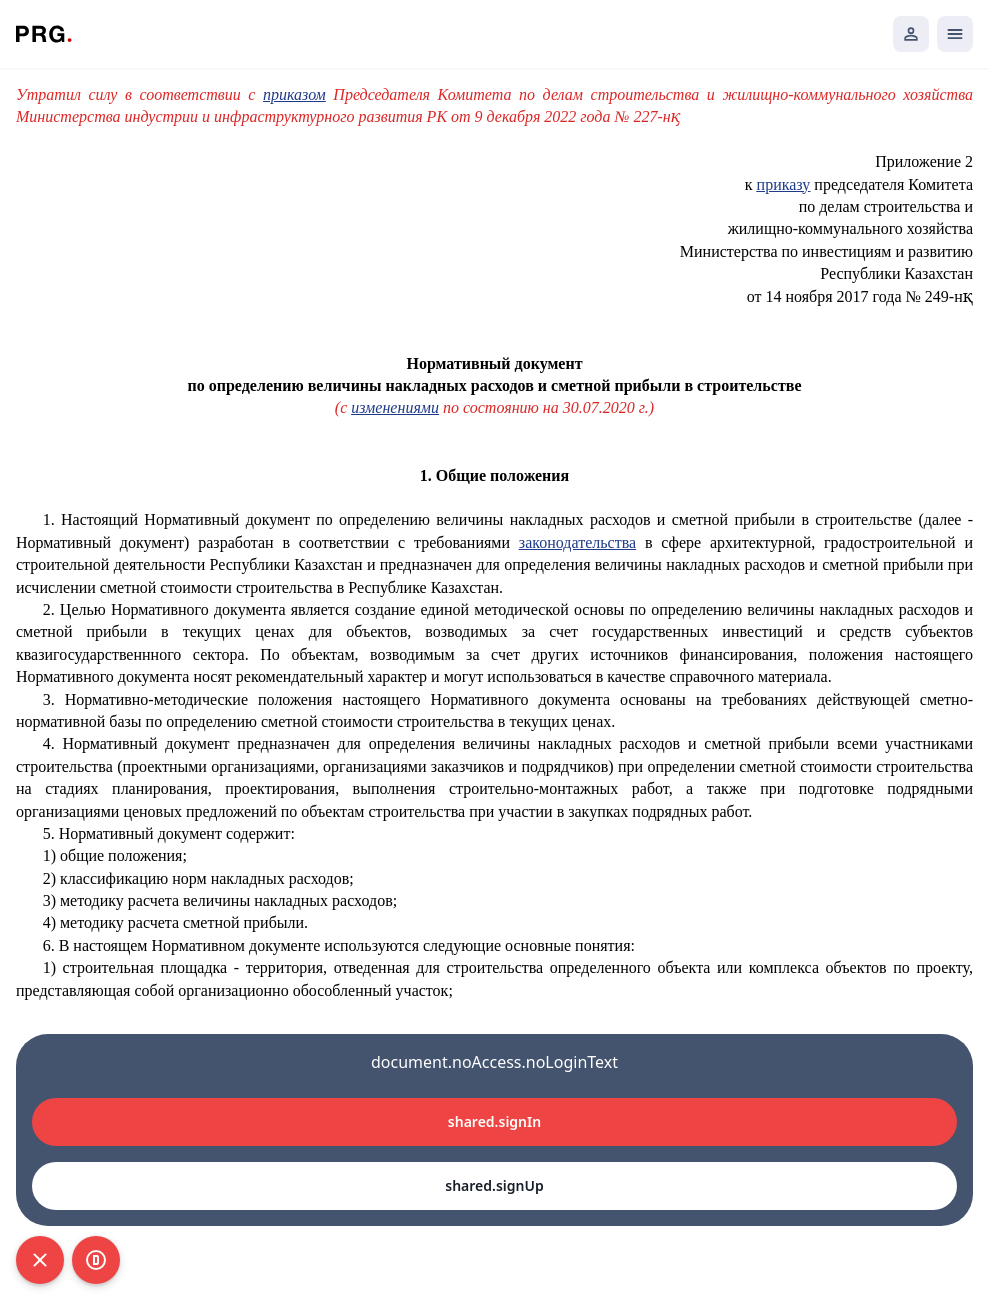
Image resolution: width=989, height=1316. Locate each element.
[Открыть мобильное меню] (955, 34)
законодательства (577, 542)
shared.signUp (494, 1185)
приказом (294, 94)
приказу (784, 184)
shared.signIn (494, 1121)
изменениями (395, 407)
